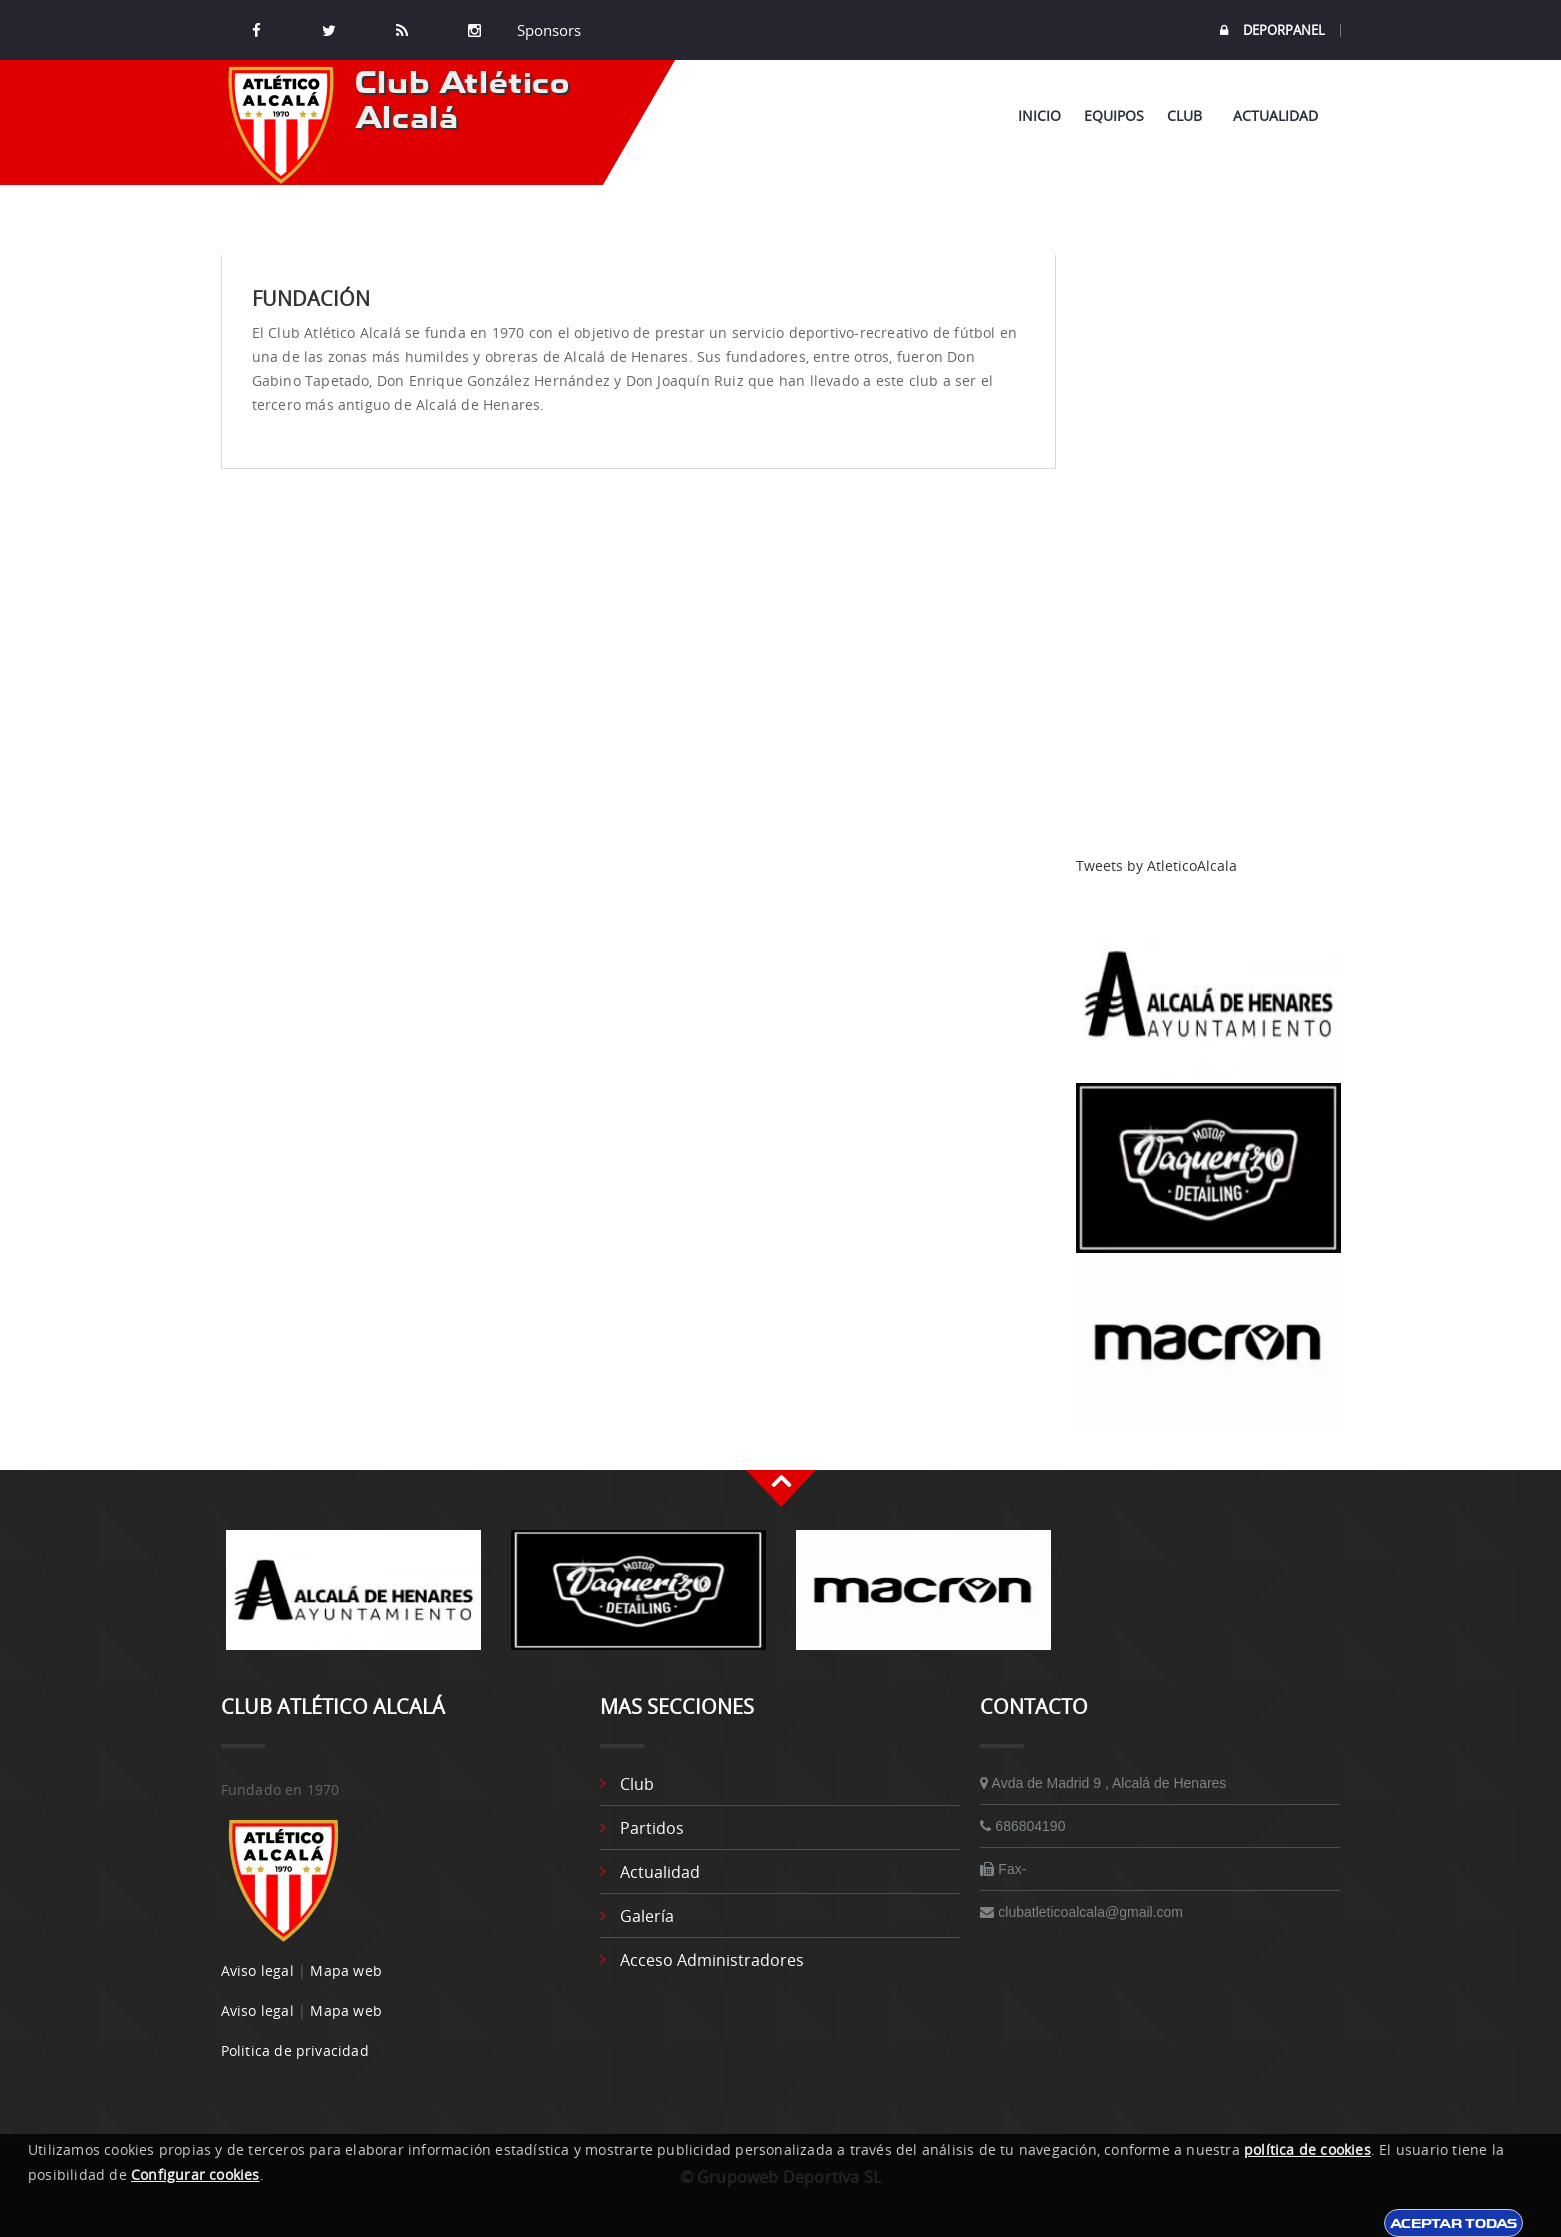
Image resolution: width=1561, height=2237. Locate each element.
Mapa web (346, 1970)
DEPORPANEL (1272, 30)
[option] (353, 1600)
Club (1188, 115)
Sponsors (547, 30)
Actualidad (1275, 115)
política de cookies (1307, 2149)
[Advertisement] (1208, 555)
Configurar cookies (195, 2174)
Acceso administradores (712, 1960)
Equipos (1114, 115)
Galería (647, 1916)
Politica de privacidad (295, 2050)
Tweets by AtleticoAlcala (1156, 865)
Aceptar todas (1453, 2223)
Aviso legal (257, 1970)
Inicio (1039, 115)
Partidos (652, 1828)
